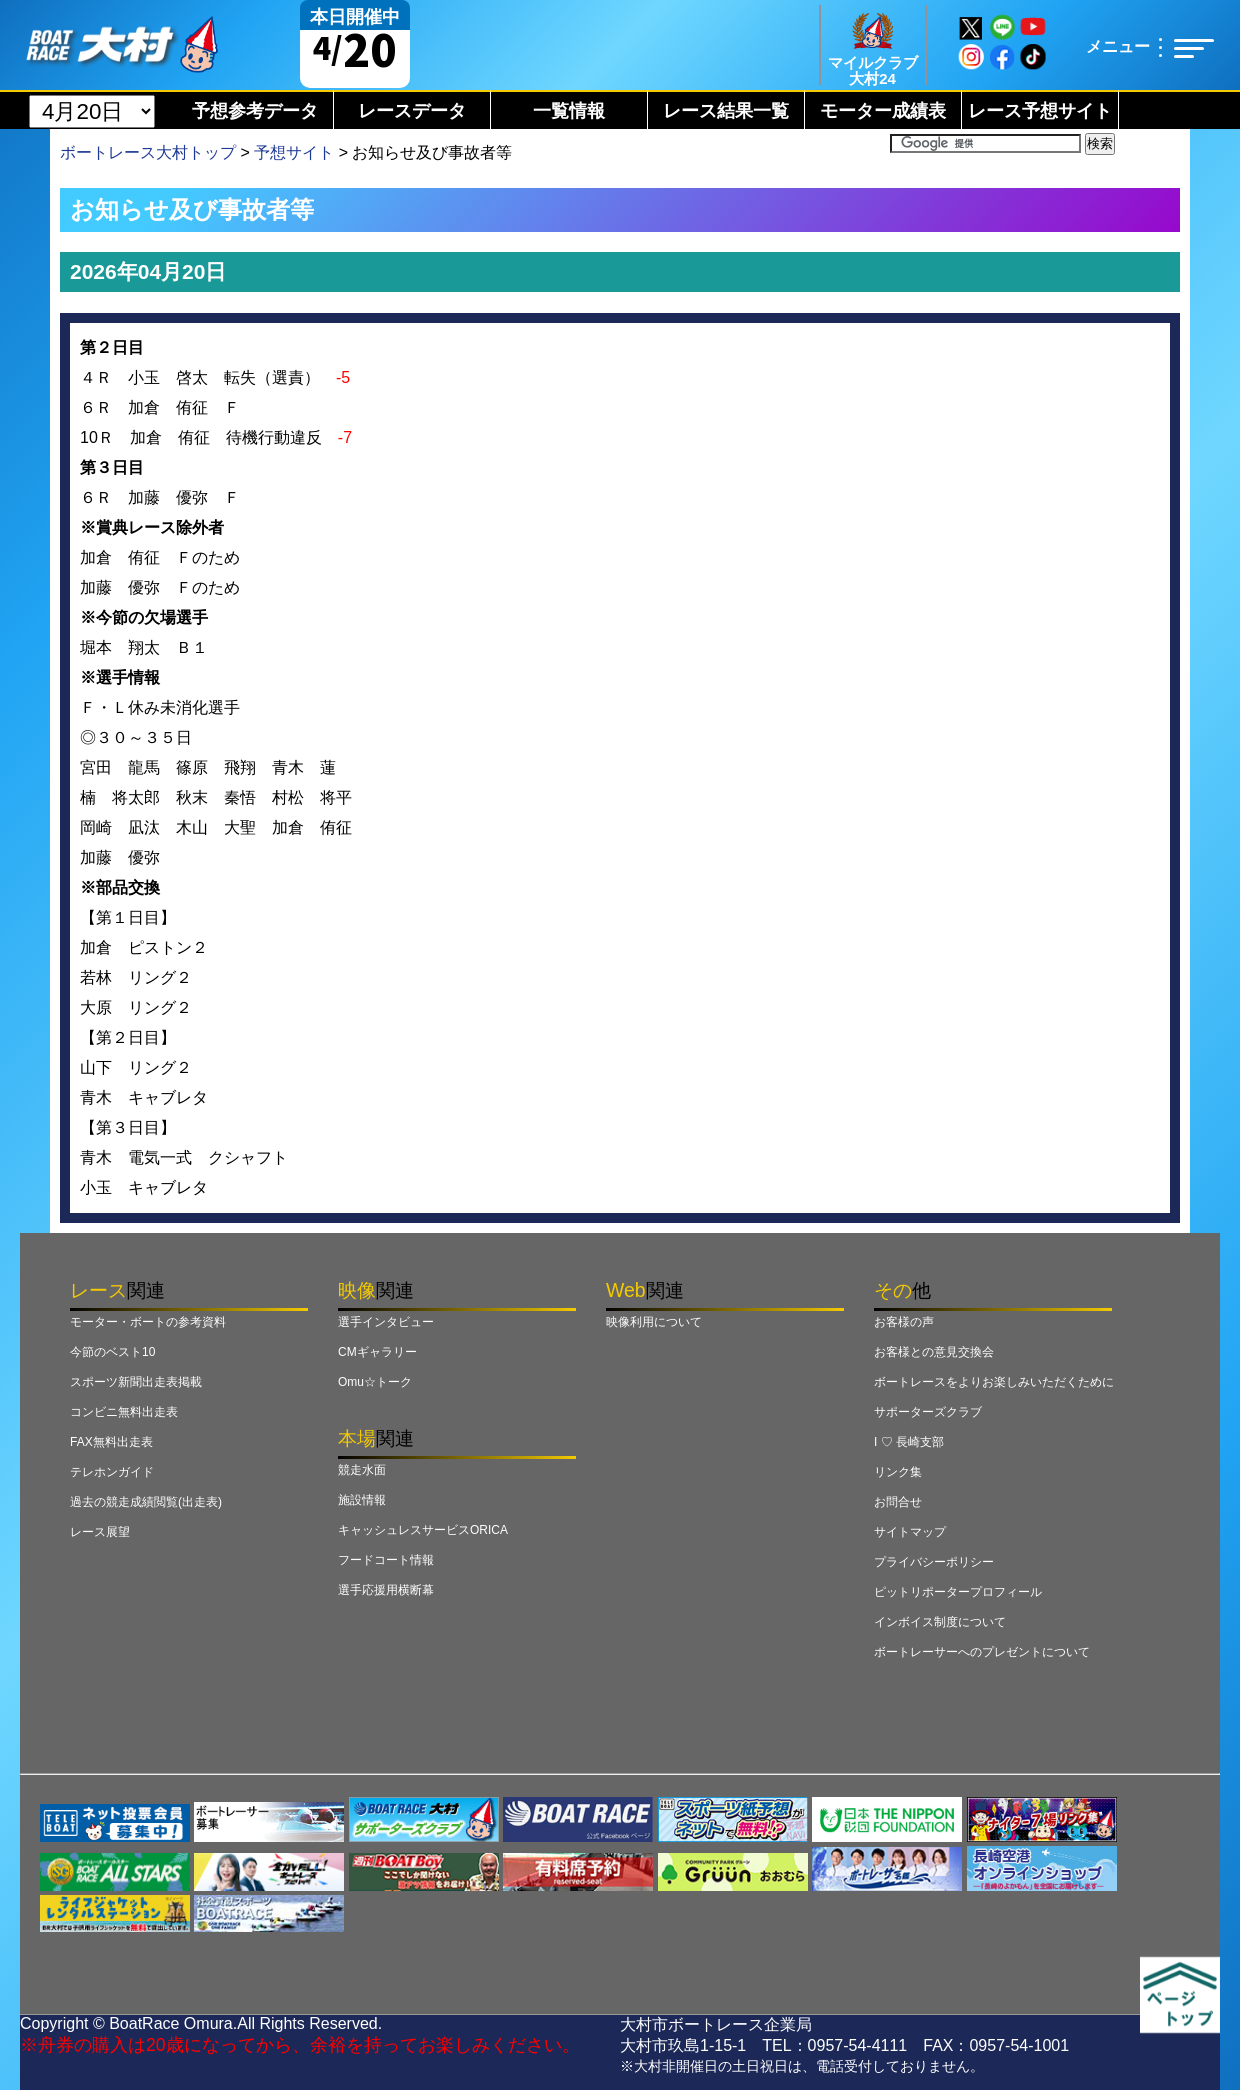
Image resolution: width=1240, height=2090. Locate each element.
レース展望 (100, 1532)
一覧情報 (569, 111)
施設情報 (362, 1500)
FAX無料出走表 (111, 1442)
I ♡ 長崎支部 (909, 1442)
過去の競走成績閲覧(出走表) (146, 1502)
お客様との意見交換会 (934, 1352)
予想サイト (294, 152)
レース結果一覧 (726, 111)
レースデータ (412, 111)
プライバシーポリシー (934, 1562)
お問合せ (898, 1502)
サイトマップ (910, 1532)
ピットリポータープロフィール (958, 1592)
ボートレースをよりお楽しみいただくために (994, 1382)
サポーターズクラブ (928, 1412)
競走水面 (362, 1470)
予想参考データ (255, 111)
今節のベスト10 (112, 1352)
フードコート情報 (386, 1560)
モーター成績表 (883, 111)
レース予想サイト (1040, 111)
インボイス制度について (940, 1622)
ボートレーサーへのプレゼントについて (982, 1652)
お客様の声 (904, 1322)
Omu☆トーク (375, 1382)
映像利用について (654, 1322)
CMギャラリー (377, 1352)
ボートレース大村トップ (148, 152)
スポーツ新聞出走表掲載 (136, 1382)
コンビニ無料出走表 (124, 1412)
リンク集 (898, 1472)
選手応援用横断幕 (386, 1590)
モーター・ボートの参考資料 (148, 1322)
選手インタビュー (386, 1322)
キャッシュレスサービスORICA (423, 1530)
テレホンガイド (112, 1472)
